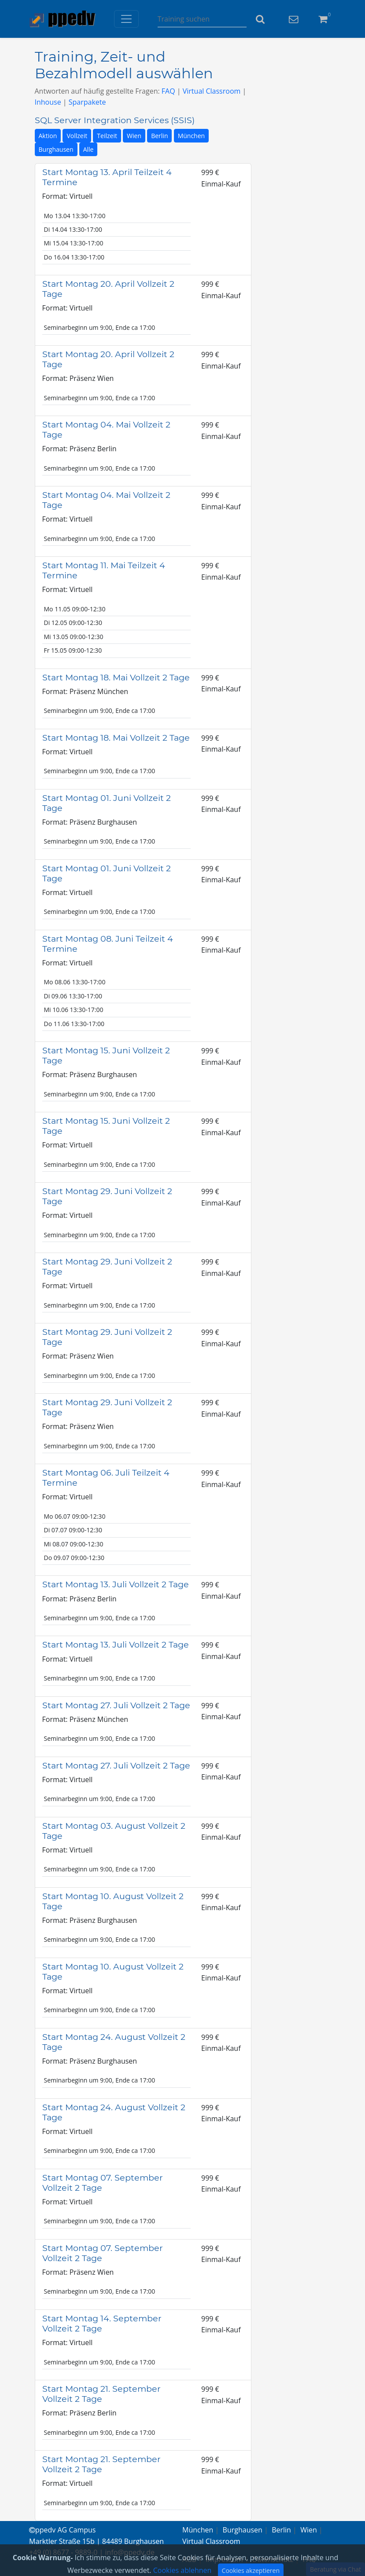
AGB (189, 2559)
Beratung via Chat (335, 2569)
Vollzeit (76, 136)
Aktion (48, 136)
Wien (134, 136)
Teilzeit (107, 136)
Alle (88, 149)
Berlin (159, 136)
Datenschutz (272, 2559)
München (191, 136)
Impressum (224, 2559)
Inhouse (48, 102)
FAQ (168, 91)
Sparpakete (87, 102)
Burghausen (56, 149)
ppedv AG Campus (62, 2530)
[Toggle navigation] (126, 19)
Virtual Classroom (212, 91)
